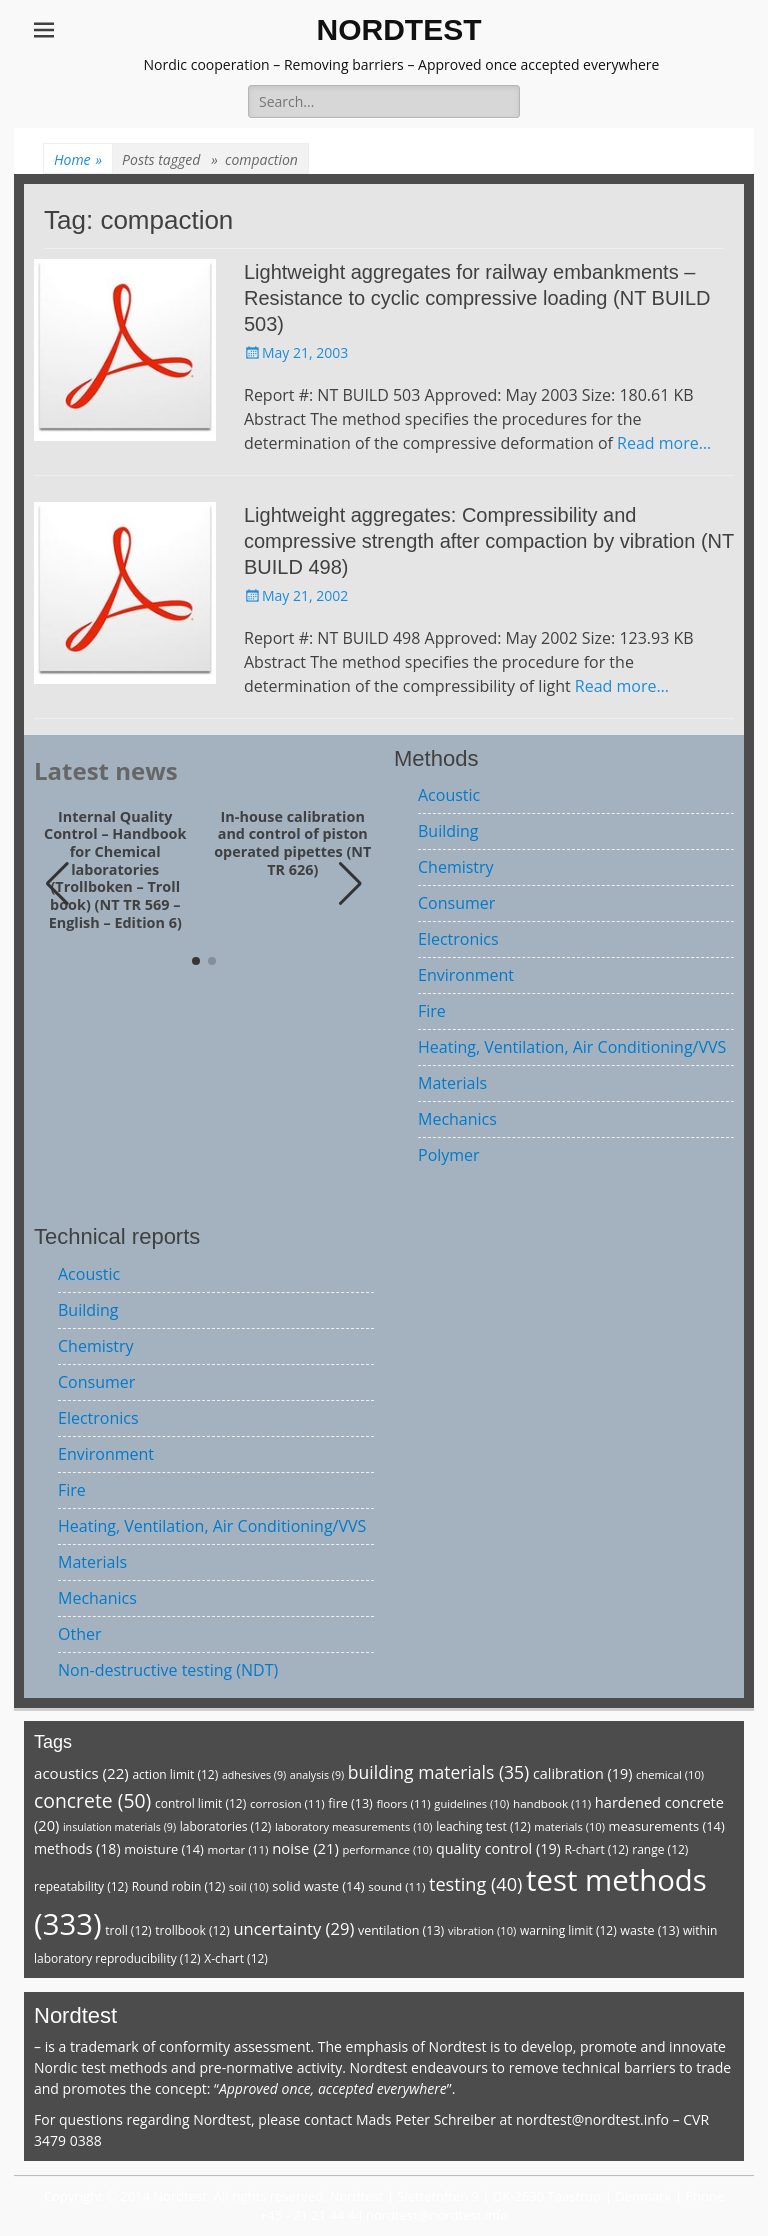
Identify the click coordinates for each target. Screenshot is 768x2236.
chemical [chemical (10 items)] (670, 1774)
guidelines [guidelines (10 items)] (471, 1803)
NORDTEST (399, 29)
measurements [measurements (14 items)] (667, 1826)
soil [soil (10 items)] (249, 1886)
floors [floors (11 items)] (403, 1803)
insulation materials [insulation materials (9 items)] (119, 1827)
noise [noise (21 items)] (305, 1848)
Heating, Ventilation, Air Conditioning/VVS (572, 1047)
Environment (466, 975)
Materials (452, 1083)
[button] (350, 884)
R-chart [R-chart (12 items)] (596, 1849)
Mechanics (457, 1119)
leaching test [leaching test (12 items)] (483, 1826)
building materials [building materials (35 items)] (438, 1772)
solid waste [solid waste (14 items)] (318, 1886)
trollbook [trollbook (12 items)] (192, 1930)
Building (448, 831)
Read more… (664, 443)
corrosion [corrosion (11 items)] (287, 1803)
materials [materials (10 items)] (569, 1826)
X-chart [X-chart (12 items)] (236, 1958)
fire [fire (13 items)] (350, 1803)
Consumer (456, 903)
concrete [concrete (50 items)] (92, 1800)
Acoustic (449, 795)
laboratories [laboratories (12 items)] (226, 1826)
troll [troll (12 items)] (128, 1930)
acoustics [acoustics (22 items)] (81, 1773)
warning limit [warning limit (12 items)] (568, 1930)
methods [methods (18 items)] (77, 1848)
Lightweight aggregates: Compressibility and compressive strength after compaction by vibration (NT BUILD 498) (489, 541)
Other (79, 1634)
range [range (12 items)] (660, 1849)
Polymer (449, 1155)
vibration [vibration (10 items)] (482, 1930)
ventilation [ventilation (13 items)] (401, 1930)
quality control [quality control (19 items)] (498, 1848)
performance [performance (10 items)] (387, 1849)
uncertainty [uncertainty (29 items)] (293, 1928)
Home (78, 159)
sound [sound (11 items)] (396, 1886)
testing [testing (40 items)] (476, 1884)
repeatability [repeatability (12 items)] (81, 1886)
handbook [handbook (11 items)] (552, 1803)
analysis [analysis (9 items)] (317, 1775)
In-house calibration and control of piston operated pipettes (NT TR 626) (292, 843)
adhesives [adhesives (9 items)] (254, 1775)
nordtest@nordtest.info (592, 2119)
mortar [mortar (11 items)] (237, 1849)
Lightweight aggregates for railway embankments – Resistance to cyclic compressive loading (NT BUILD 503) (477, 298)
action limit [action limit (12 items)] (175, 1774)
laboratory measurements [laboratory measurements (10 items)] (354, 1826)
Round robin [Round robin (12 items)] (179, 1886)
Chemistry (456, 867)
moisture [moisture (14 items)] (164, 1849)
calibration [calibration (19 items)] (582, 1773)
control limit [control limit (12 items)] (200, 1803)
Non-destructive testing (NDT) (168, 1670)
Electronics (458, 939)
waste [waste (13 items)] (649, 1930)
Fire (432, 1011)
